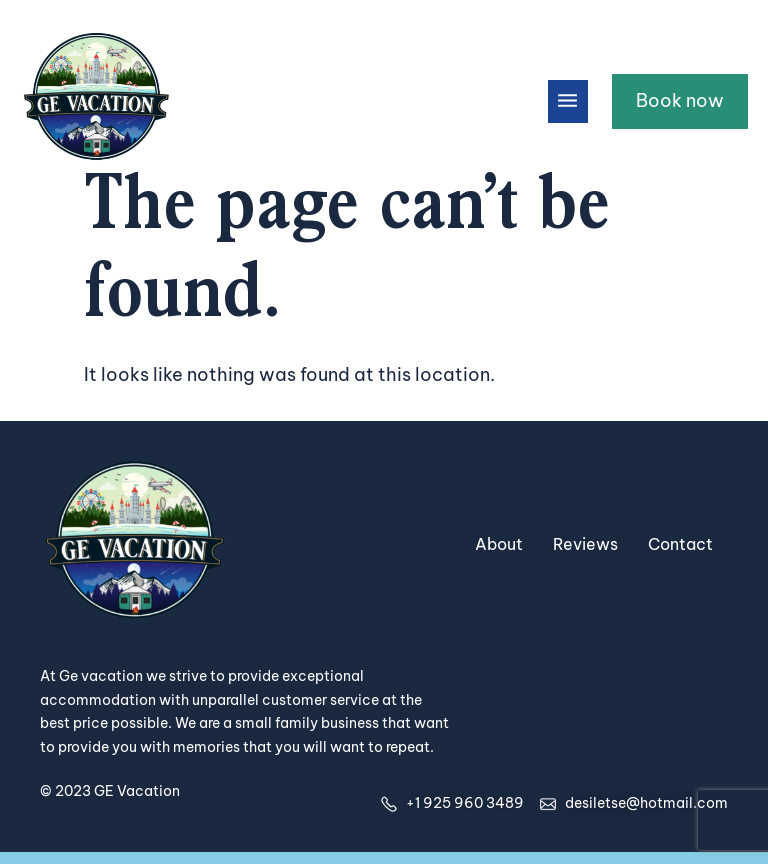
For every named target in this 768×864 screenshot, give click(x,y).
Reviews (585, 544)
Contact (680, 544)
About (499, 544)
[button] (568, 101)
